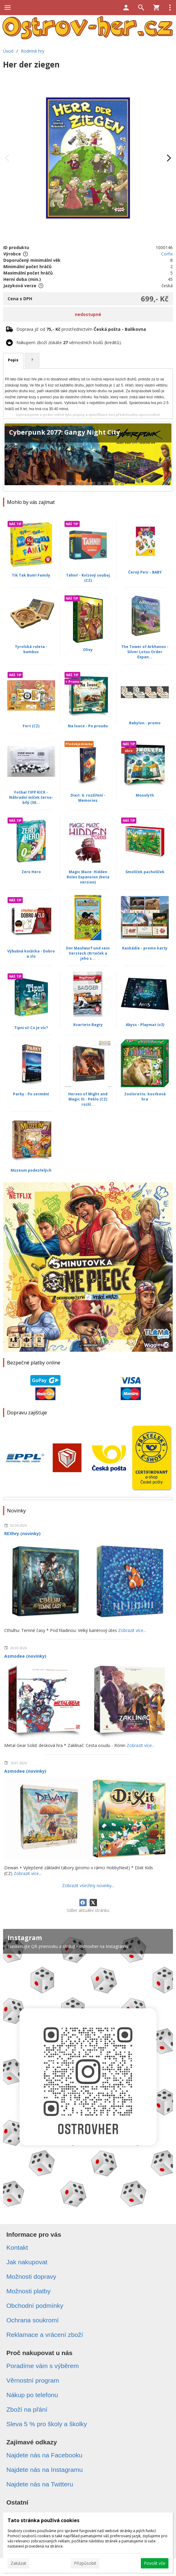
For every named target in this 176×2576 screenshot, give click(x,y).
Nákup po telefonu (32, 2394)
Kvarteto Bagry (88, 1024)
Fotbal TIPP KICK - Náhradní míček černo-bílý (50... (31, 797)
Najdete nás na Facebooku (44, 2455)
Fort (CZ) (31, 726)
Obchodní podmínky (34, 2305)
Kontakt (17, 2247)
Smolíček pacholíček (144, 871)
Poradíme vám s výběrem (42, 2365)
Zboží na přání (26, 2409)
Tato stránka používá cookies (43, 2520)
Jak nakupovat (26, 2262)
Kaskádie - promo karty (145, 948)
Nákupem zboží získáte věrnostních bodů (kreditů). (69, 342)
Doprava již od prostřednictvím (81, 329)
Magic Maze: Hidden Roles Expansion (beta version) (88, 877)
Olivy (88, 649)
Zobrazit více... (132, 1630)
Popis (13, 360)
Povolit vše (154, 2563)
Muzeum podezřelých (31, 1170)
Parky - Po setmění (31, 1094)
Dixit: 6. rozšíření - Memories (88, 798)
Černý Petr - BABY (145, 572)
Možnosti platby (28, 2291)
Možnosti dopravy (31, 2276)
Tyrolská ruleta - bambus (31, 649)
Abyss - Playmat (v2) (145, 1024)
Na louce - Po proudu (88, 726)
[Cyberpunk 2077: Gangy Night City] (88, 456)
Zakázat (18, 2563)
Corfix (167, 254)
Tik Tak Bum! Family (31, 575)
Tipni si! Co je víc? (31, 1027)
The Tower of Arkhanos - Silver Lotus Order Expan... (144, 652)
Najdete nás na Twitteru (39, 2484)
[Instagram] (88, 2071)
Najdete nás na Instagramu (44, 2469)
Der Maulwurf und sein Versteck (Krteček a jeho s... (88, 953)
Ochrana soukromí (32, 2320)
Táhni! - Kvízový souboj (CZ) (88, 578)
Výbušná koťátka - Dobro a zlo (31, 954)
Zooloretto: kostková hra (145, 1096)
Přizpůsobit (85, 2563)
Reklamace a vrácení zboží (44, 2334)
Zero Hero (31, 871)
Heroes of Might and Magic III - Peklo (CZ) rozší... (88, 1099)
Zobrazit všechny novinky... (88, 1885)
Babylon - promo (145, 722)
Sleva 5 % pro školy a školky (46, 2423)
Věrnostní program (32, 2380)
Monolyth (145, 795)
